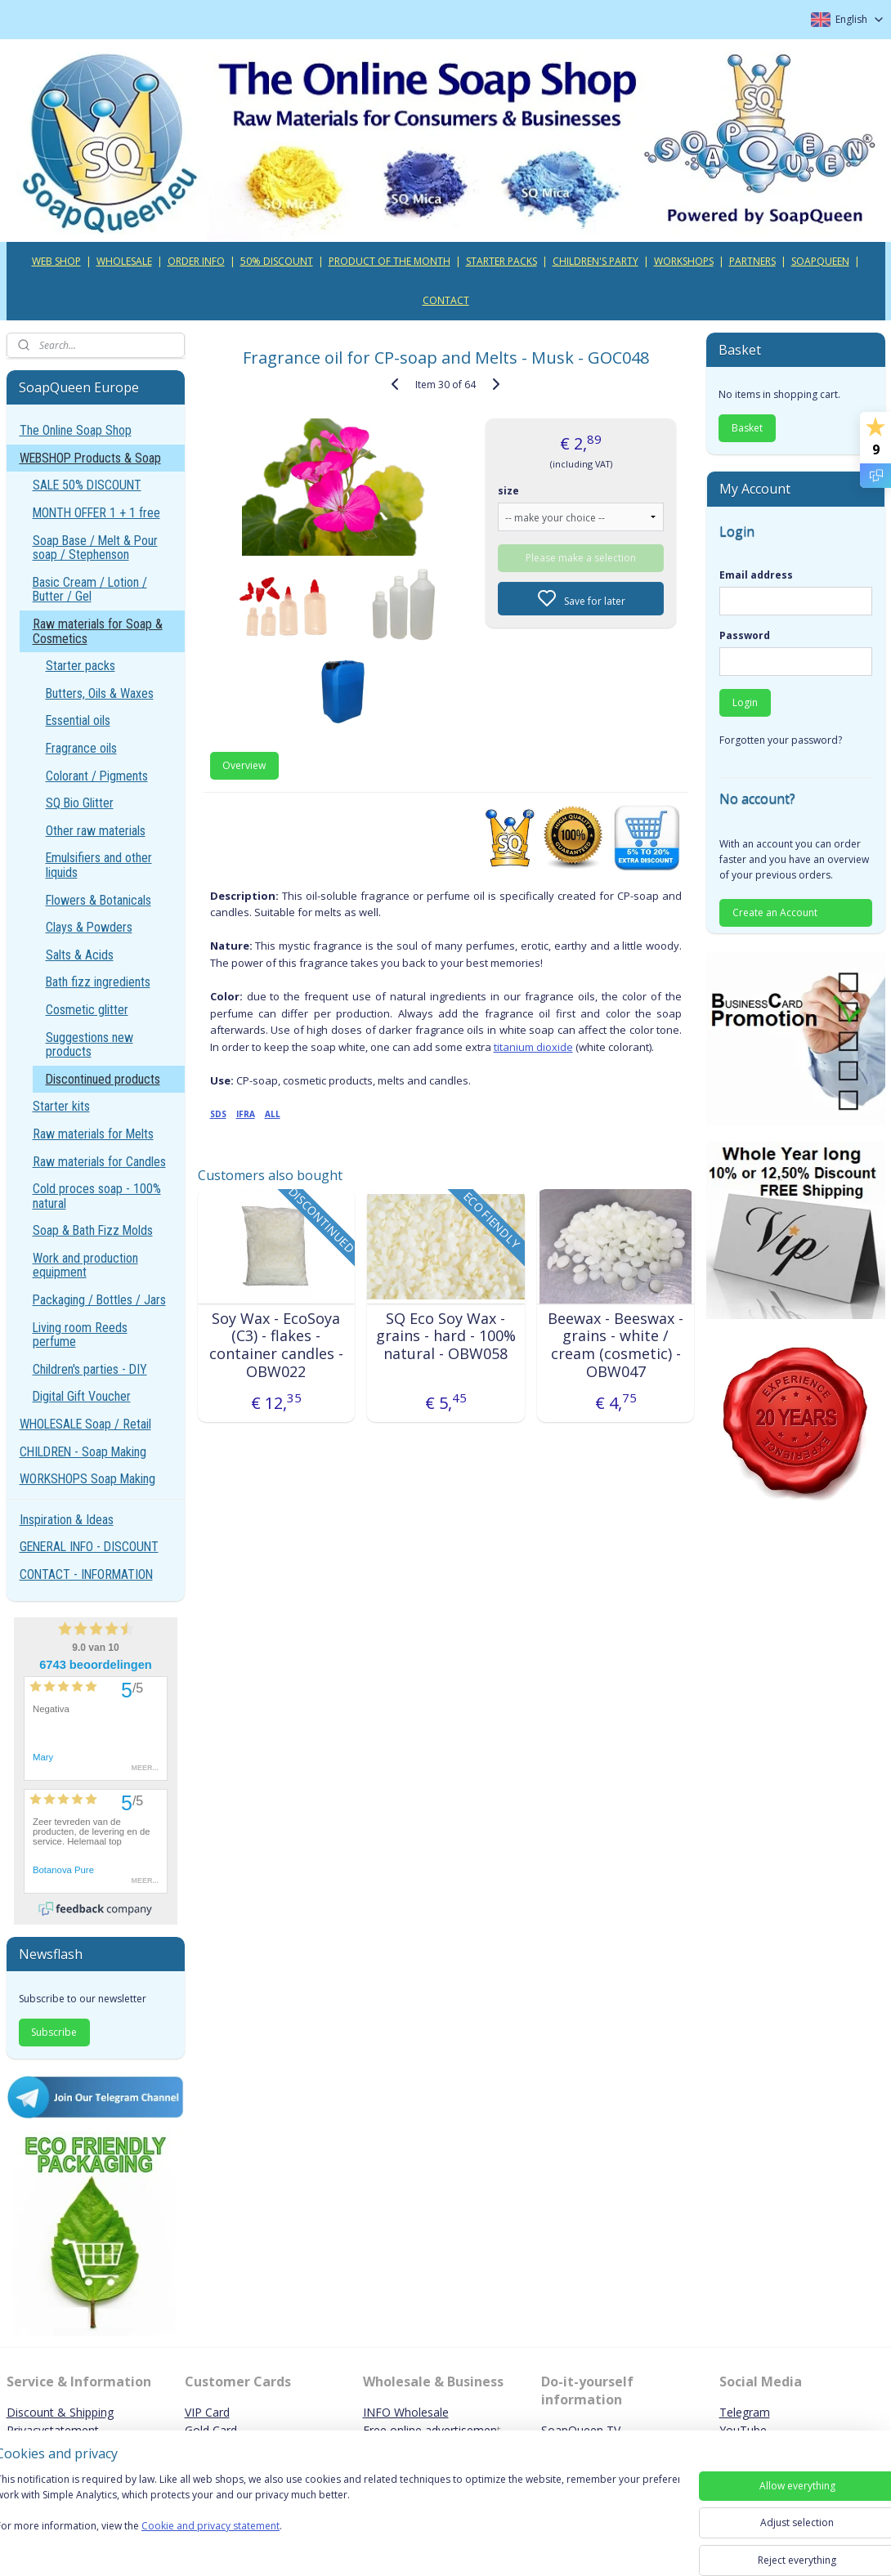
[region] (338, 2512)
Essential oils (78, 720)
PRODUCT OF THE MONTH (389, 261)
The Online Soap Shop (76, 430)
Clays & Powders (89, 927)
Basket (747, 428)
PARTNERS (752, 261)
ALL (272, 1114)
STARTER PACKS (501, 261)
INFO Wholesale (406, 2412)
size (508, 490)
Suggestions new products (89, 1045)
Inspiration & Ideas (67, 1519)
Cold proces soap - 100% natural (97, 1196)
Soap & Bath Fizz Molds (93, 1230)
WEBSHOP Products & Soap (90, 458)
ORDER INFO (196, 261)
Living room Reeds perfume (80, 1335)
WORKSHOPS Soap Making (87, 1479)
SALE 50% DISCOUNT (87, 485)
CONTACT (446, 300)
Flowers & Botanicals (98, 900)
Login (745, 702)
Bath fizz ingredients (98, 982)
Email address (756, 575)
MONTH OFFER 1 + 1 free (96, 513)
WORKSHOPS (684, 261)
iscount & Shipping (65, 2412)
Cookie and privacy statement (234, 2527)
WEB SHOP (56, 261)
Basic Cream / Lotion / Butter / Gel (90, 590)
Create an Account (774, 912)
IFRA (244, 1114)
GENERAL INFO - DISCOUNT (89, 1546)
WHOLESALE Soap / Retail (85, 1424)
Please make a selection (581, 557)
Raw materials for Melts (93, 1134)
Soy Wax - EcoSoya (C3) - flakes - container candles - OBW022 (275, 1345)
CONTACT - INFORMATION (86, 1574)
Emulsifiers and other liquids (99, 865)
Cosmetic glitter (87, 1009)
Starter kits (61, 1106)
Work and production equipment (85, 1265)
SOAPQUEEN (820, 261)
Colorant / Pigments (97, 776)
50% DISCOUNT (276, 261)
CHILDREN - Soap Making (83, 1452)
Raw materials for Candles (99, 1161)
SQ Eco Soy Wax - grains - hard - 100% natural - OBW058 (445, 1336)
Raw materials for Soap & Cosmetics (98, 631)
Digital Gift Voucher (82, 1396)
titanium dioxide (532, 1047)
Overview (244, 765)
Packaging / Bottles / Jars (99, 1300)
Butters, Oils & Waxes (100, 693)
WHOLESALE (124, 261)
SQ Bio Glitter (80, 803)
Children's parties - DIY (90, 1369)
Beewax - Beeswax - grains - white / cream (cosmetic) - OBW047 (615, 1345)
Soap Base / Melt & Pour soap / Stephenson (95, 548)
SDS (217, 1114)
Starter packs (80, 665)
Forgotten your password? (780, 740)
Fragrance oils (81, 748)
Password (744, 635)
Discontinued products (103, 1079)
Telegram (744, 2412)
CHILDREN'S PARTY (595, 261)
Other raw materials (96, 831)
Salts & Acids (80, 955)
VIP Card (207, 2412)
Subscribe (54, 2032)
